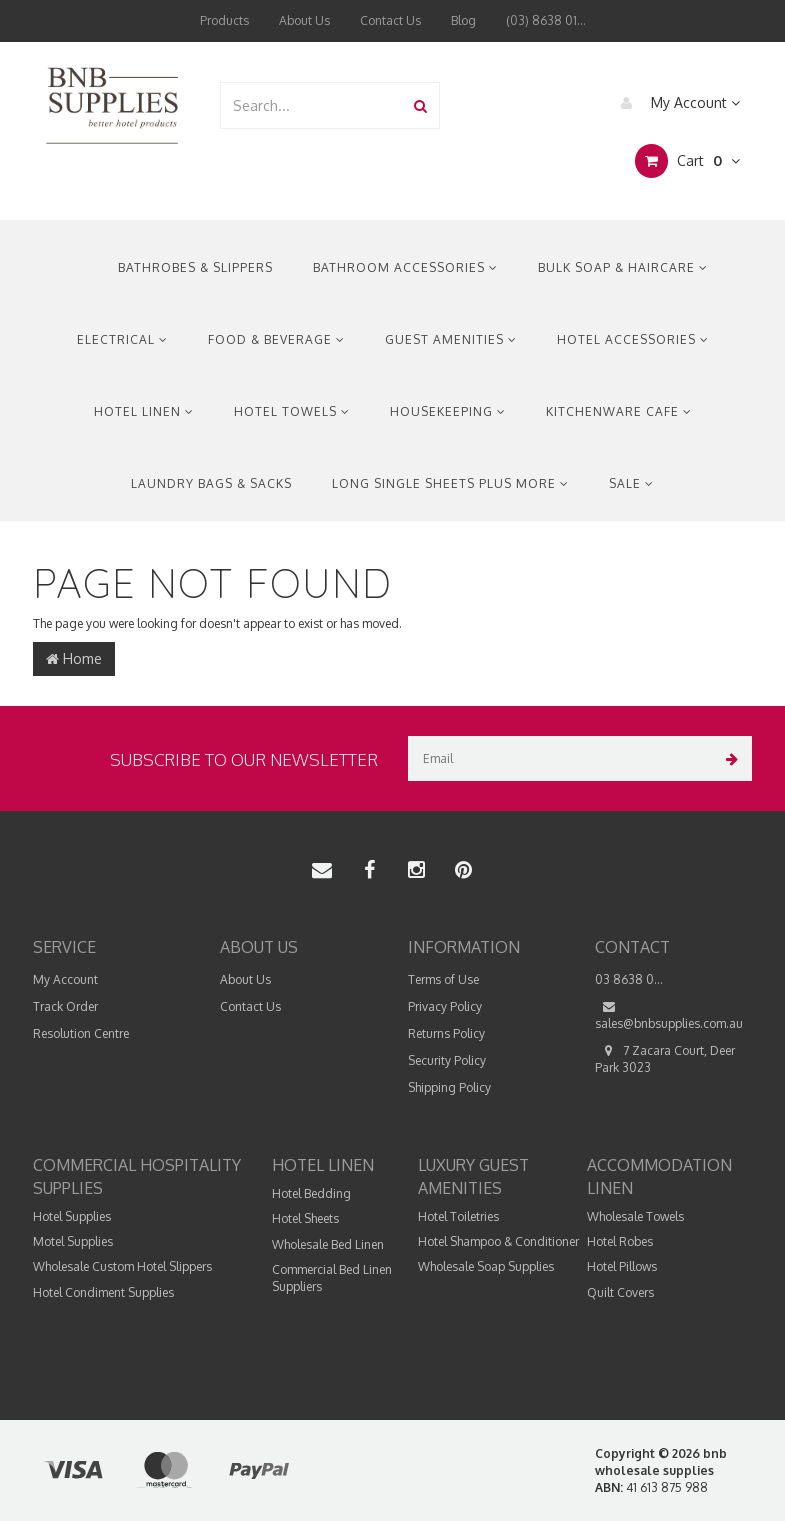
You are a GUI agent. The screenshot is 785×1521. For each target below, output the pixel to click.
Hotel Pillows (622, 1266)
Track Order (65, 1006)
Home (74, 658)
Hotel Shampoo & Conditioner (498, 1241)
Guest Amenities (451, 339)
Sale (631, 483)
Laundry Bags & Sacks (211, 483)
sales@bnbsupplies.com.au (669, 1014)
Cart (687, 161)
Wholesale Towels (635, 1216)
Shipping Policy (449, 1087)
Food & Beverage (276, 339)
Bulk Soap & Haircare (623, 267)
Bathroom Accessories (405, 267)
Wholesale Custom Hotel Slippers (122, 1266)
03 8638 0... (629, 979)
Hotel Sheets (305, 1218)
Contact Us (390, 20)
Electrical (122, 339)
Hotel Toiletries (458, 1216)
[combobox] (312, 105)
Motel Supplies (73, 1241)
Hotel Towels (292, 411)
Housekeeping (448, 411)
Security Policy (447, 1060)
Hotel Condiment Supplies (103, 1292)
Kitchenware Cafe (619, 411)
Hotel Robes (620, 1241)
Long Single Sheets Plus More (450, 483)
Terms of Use (443, 979)
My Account (675, 103)
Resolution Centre (81, 1033)
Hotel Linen (144, 411)
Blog (463, 20)
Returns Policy (446, 1033)
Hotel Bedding (311, 1193)
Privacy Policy (445, 1006)
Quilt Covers (620, 1292)
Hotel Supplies (72, 1216)
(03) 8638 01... (546, 20)
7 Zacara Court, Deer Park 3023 (665, 1058)
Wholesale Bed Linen (328, 1244)
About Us (304, 20)
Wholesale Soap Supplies (486, 1266)
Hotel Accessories (633, 339)
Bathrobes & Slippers (195, 267)
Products (224, 20)
